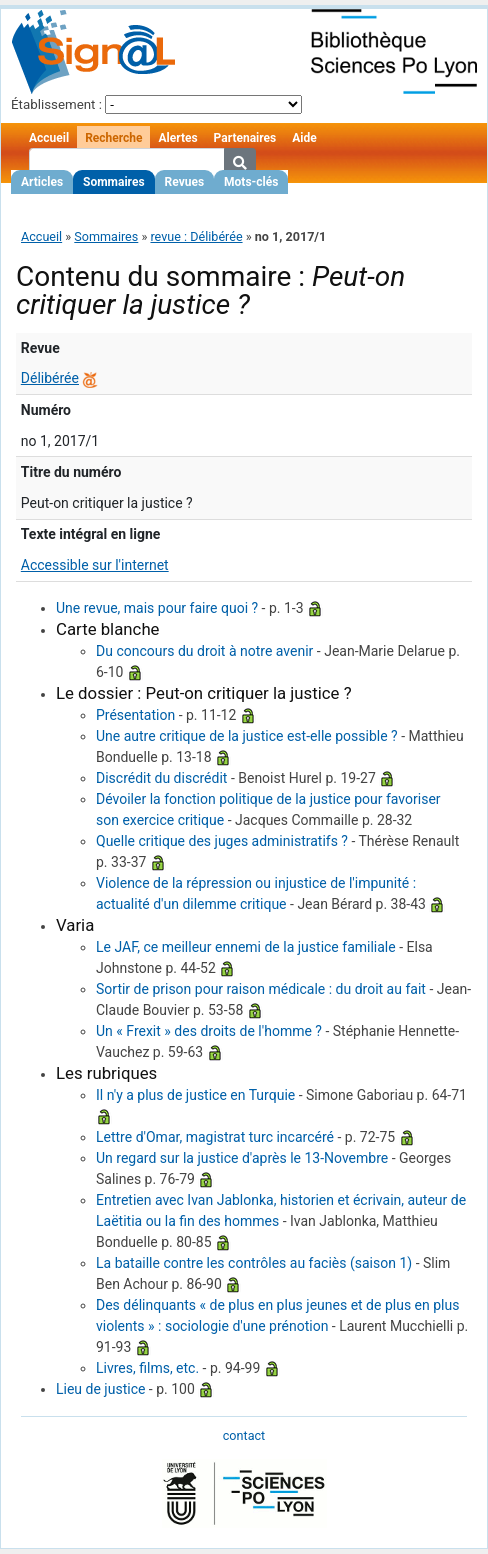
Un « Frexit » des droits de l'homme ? (209, 1031)
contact (244, 1435)
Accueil (49, 138)
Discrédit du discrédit (161, 778)
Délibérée (50, 378)
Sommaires (113, 182)
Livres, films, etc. (147, 1368)
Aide (304, 138)
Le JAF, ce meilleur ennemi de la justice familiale (246, 947)
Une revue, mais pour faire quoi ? (157, 608)
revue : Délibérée (196, 236)
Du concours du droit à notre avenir (204, 651)
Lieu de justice (100, 1389)
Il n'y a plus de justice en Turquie (195, 1095)
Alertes (177, 138)
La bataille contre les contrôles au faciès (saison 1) (254, 1263)
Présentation (135, 715)
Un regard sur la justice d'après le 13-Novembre (242, 1158)
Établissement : (56, 104)
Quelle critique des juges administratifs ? (222, 841)
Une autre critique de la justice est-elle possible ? (247, 736)
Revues (185, 182)
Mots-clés (251, 182)
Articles (42, 182)
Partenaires (245, 138)
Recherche (113, 138)
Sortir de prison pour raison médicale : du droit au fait (261, 989)
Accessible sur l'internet (95, 565)
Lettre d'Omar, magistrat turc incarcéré (215, 1137)
